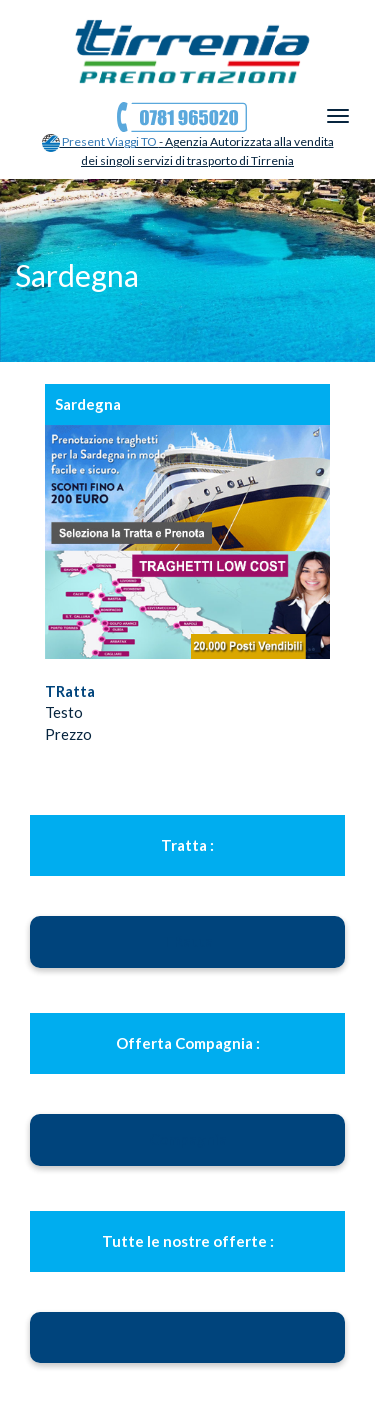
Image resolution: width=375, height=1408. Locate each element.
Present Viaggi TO (100, 141)
